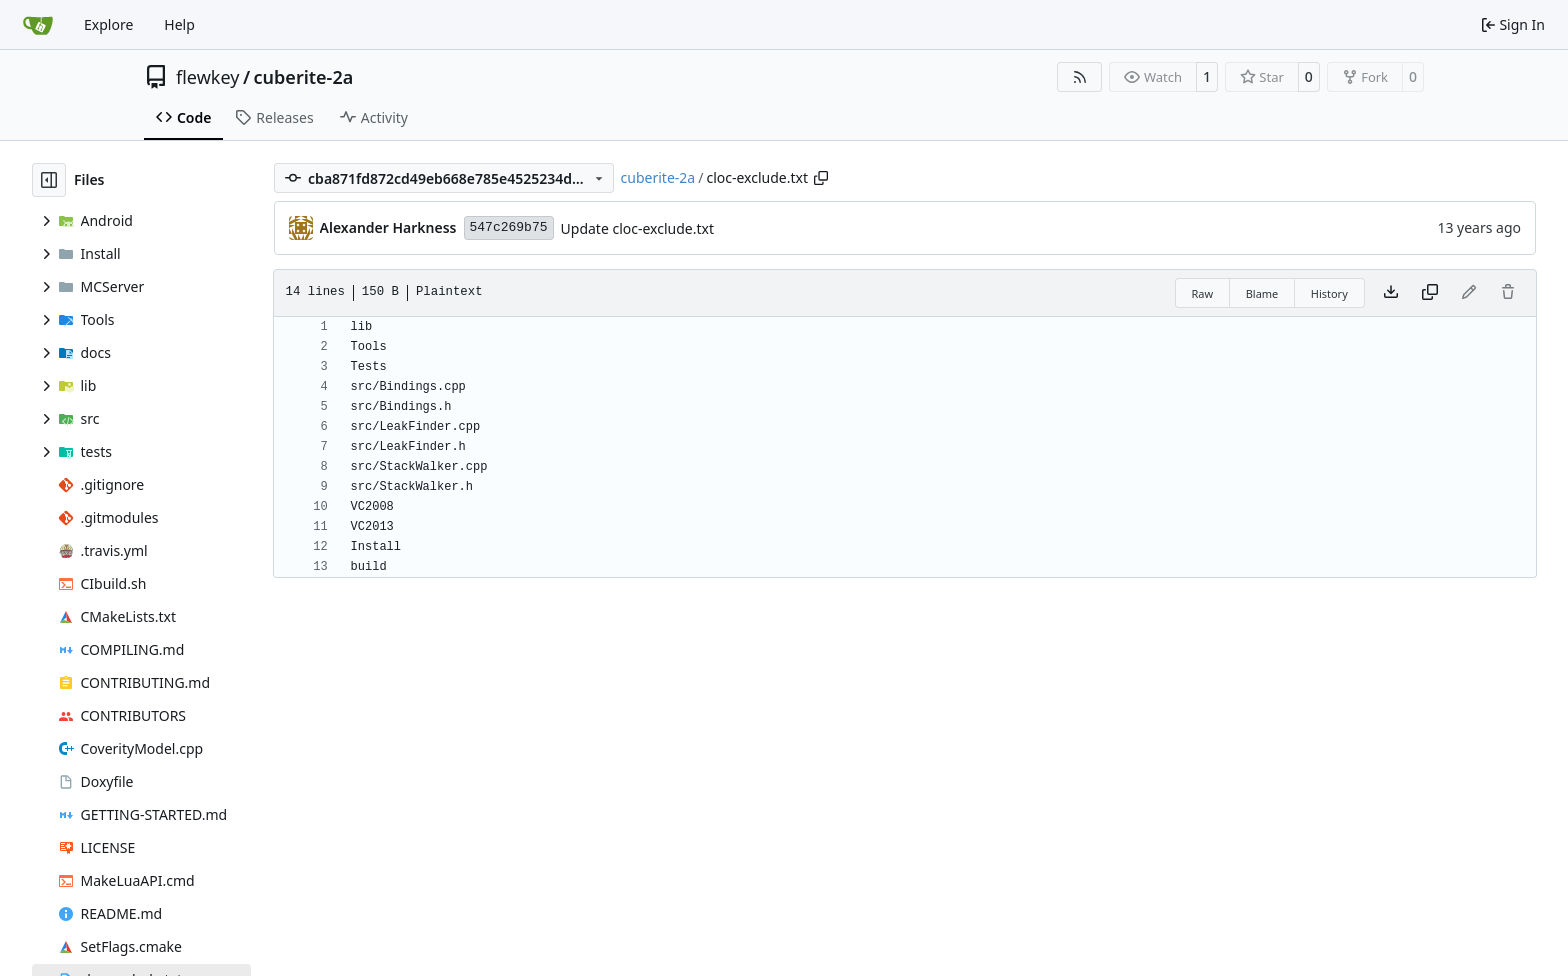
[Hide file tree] (49, 180)
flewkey (207, 77)
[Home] (38, 25)
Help (179, 24)
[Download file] (1391, 293)
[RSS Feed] (1080, 77)
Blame (1262, 293)
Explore (108, 24)
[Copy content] (1430, 293)
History (1329, 293)
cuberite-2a (304, 77)
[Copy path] (821, 178)
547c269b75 (509, 227)
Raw (1203, 293)
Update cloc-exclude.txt (637, 228)
